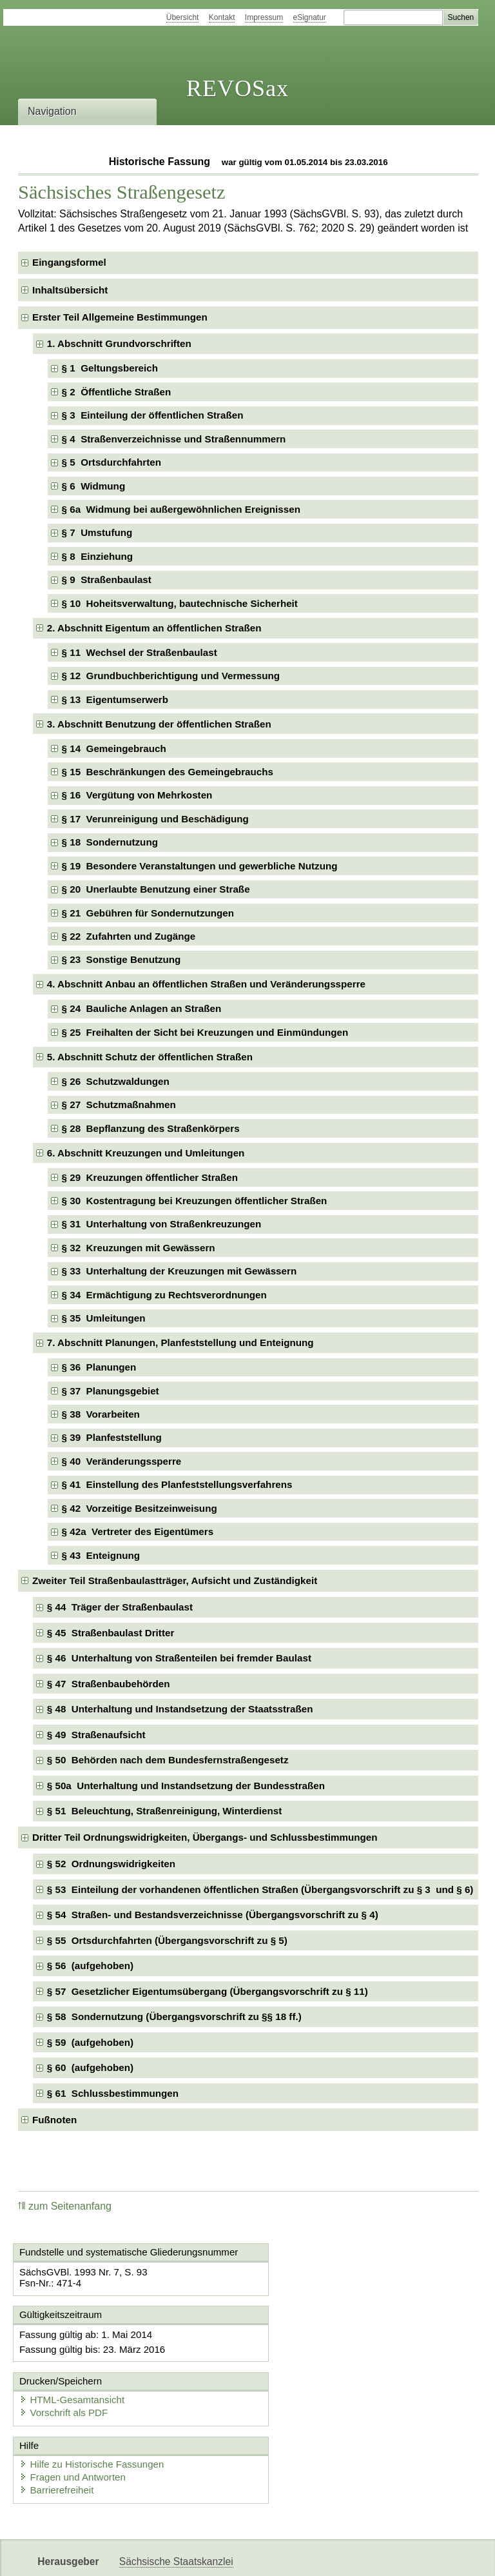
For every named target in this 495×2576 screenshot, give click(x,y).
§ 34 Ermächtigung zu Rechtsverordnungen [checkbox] (164, 1294)
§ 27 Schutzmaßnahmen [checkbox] (119, 1104)
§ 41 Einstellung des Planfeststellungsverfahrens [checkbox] (177, 1484)
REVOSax (237, 88)
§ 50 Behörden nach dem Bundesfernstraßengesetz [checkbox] (168, 1759)
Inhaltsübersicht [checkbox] (70, 289)
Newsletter (304, 2555)
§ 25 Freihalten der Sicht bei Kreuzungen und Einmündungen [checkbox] (205, 1032)
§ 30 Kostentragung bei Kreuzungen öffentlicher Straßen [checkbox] (194, 1200)
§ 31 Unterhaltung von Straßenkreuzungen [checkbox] (162, 1223)
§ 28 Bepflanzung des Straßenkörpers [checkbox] (151, 1128)
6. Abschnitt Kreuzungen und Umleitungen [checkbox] (146, 1152)
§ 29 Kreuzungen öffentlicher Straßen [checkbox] (150, 1177)
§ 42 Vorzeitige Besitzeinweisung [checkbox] (139, 1508)
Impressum (264, 17)
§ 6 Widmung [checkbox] (94, 486)
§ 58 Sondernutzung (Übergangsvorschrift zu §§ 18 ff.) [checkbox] (174, 2016)
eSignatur (309, 17)
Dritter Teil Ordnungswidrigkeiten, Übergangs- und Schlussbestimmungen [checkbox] (205, 1837)
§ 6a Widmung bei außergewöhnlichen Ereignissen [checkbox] (181, 509)
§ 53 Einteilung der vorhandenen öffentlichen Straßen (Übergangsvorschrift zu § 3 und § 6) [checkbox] (260, 1889)
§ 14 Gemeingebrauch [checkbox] (114, 748)
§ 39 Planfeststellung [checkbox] (112, 1437)
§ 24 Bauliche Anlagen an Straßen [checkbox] (142, 1008)
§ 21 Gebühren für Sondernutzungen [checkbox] (148, 912)
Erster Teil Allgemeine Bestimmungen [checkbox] (120, 317)
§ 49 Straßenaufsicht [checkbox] (96, 1734)
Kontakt (222, 17)
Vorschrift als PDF (307, 2357)
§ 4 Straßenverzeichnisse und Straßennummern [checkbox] (174, 438)
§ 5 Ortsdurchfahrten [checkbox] (111, 462)
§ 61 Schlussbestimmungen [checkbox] (113, 2093)
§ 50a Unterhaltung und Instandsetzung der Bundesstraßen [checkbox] (186, 1785)
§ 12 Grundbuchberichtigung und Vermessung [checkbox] (171, 675)
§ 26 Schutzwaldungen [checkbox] (116, 1081)
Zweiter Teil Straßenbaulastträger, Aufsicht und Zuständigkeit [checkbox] (174, 1580)
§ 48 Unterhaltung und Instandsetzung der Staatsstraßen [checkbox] (180, 1708)
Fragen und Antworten (74, 2424)
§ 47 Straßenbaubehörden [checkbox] (108, 1683)
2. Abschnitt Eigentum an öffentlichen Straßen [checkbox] (154, 627)
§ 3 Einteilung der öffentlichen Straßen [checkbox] (153, 415)
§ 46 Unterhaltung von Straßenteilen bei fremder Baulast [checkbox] (179, 1657)
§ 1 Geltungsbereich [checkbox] (110, 367)
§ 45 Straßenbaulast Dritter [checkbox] (111, 1632)
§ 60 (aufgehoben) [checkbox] (90, 2067)
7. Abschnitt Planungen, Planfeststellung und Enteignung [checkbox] (180, 1342)
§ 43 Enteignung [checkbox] (101, 1555)
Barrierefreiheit (58, 2437)
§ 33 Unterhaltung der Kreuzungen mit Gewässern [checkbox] (179, 1270)
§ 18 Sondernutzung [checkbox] (110, 842)
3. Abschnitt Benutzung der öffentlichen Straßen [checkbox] (159, 723)
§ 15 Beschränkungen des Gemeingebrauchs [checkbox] (167, 771)
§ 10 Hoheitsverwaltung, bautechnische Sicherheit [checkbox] (180, 603)
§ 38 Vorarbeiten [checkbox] (101, 1414)
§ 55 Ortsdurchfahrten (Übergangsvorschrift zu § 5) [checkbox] (167, 1940)
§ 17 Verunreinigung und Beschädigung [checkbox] (155, 818)
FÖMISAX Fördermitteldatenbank (193, 2555)
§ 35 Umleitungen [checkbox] (104, 1318)
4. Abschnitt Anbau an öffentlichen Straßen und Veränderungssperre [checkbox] (206, 983)
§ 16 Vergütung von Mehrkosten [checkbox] (137, 794)
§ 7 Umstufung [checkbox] (97, 532)
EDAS (428, 2555)
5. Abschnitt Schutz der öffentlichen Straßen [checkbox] (150, 1056)
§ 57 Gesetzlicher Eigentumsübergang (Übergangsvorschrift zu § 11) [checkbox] (207, 1991)
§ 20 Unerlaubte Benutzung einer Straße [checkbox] (156, 889)
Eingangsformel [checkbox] (69, 262)
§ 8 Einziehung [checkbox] (97, 556)
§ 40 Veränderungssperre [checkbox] (122, 1461)
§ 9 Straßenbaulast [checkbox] (106, 579)
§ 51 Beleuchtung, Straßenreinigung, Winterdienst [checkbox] (164, 1810)
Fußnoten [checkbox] (54, 2119)
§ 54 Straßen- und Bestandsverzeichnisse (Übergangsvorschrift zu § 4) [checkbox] (212, 1914)
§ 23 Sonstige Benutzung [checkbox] (121, 959)
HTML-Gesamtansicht (315, 2344)
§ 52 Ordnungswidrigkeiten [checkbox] (111, 1863)
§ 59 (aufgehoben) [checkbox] (90, 2042)
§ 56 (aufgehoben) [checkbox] (90, 1965)
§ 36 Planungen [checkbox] (99, 1367)
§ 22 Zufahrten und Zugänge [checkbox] (129, 936)
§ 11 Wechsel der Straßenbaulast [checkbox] (139, 652)
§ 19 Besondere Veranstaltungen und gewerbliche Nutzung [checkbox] (200, 865)
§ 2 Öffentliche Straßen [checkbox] (116, 391)
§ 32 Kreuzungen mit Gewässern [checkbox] (138, 1247)
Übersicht (182, 17)
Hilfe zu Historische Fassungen (93, 2411)
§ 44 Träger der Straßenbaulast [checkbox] (120, 1606)
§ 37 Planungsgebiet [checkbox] (110, 1390)
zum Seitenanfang (65, 2206)
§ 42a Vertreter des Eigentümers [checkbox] (138, 1531)
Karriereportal (371, 2555)
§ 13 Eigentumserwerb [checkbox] (115, 699)
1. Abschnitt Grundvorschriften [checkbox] (119, 343)
